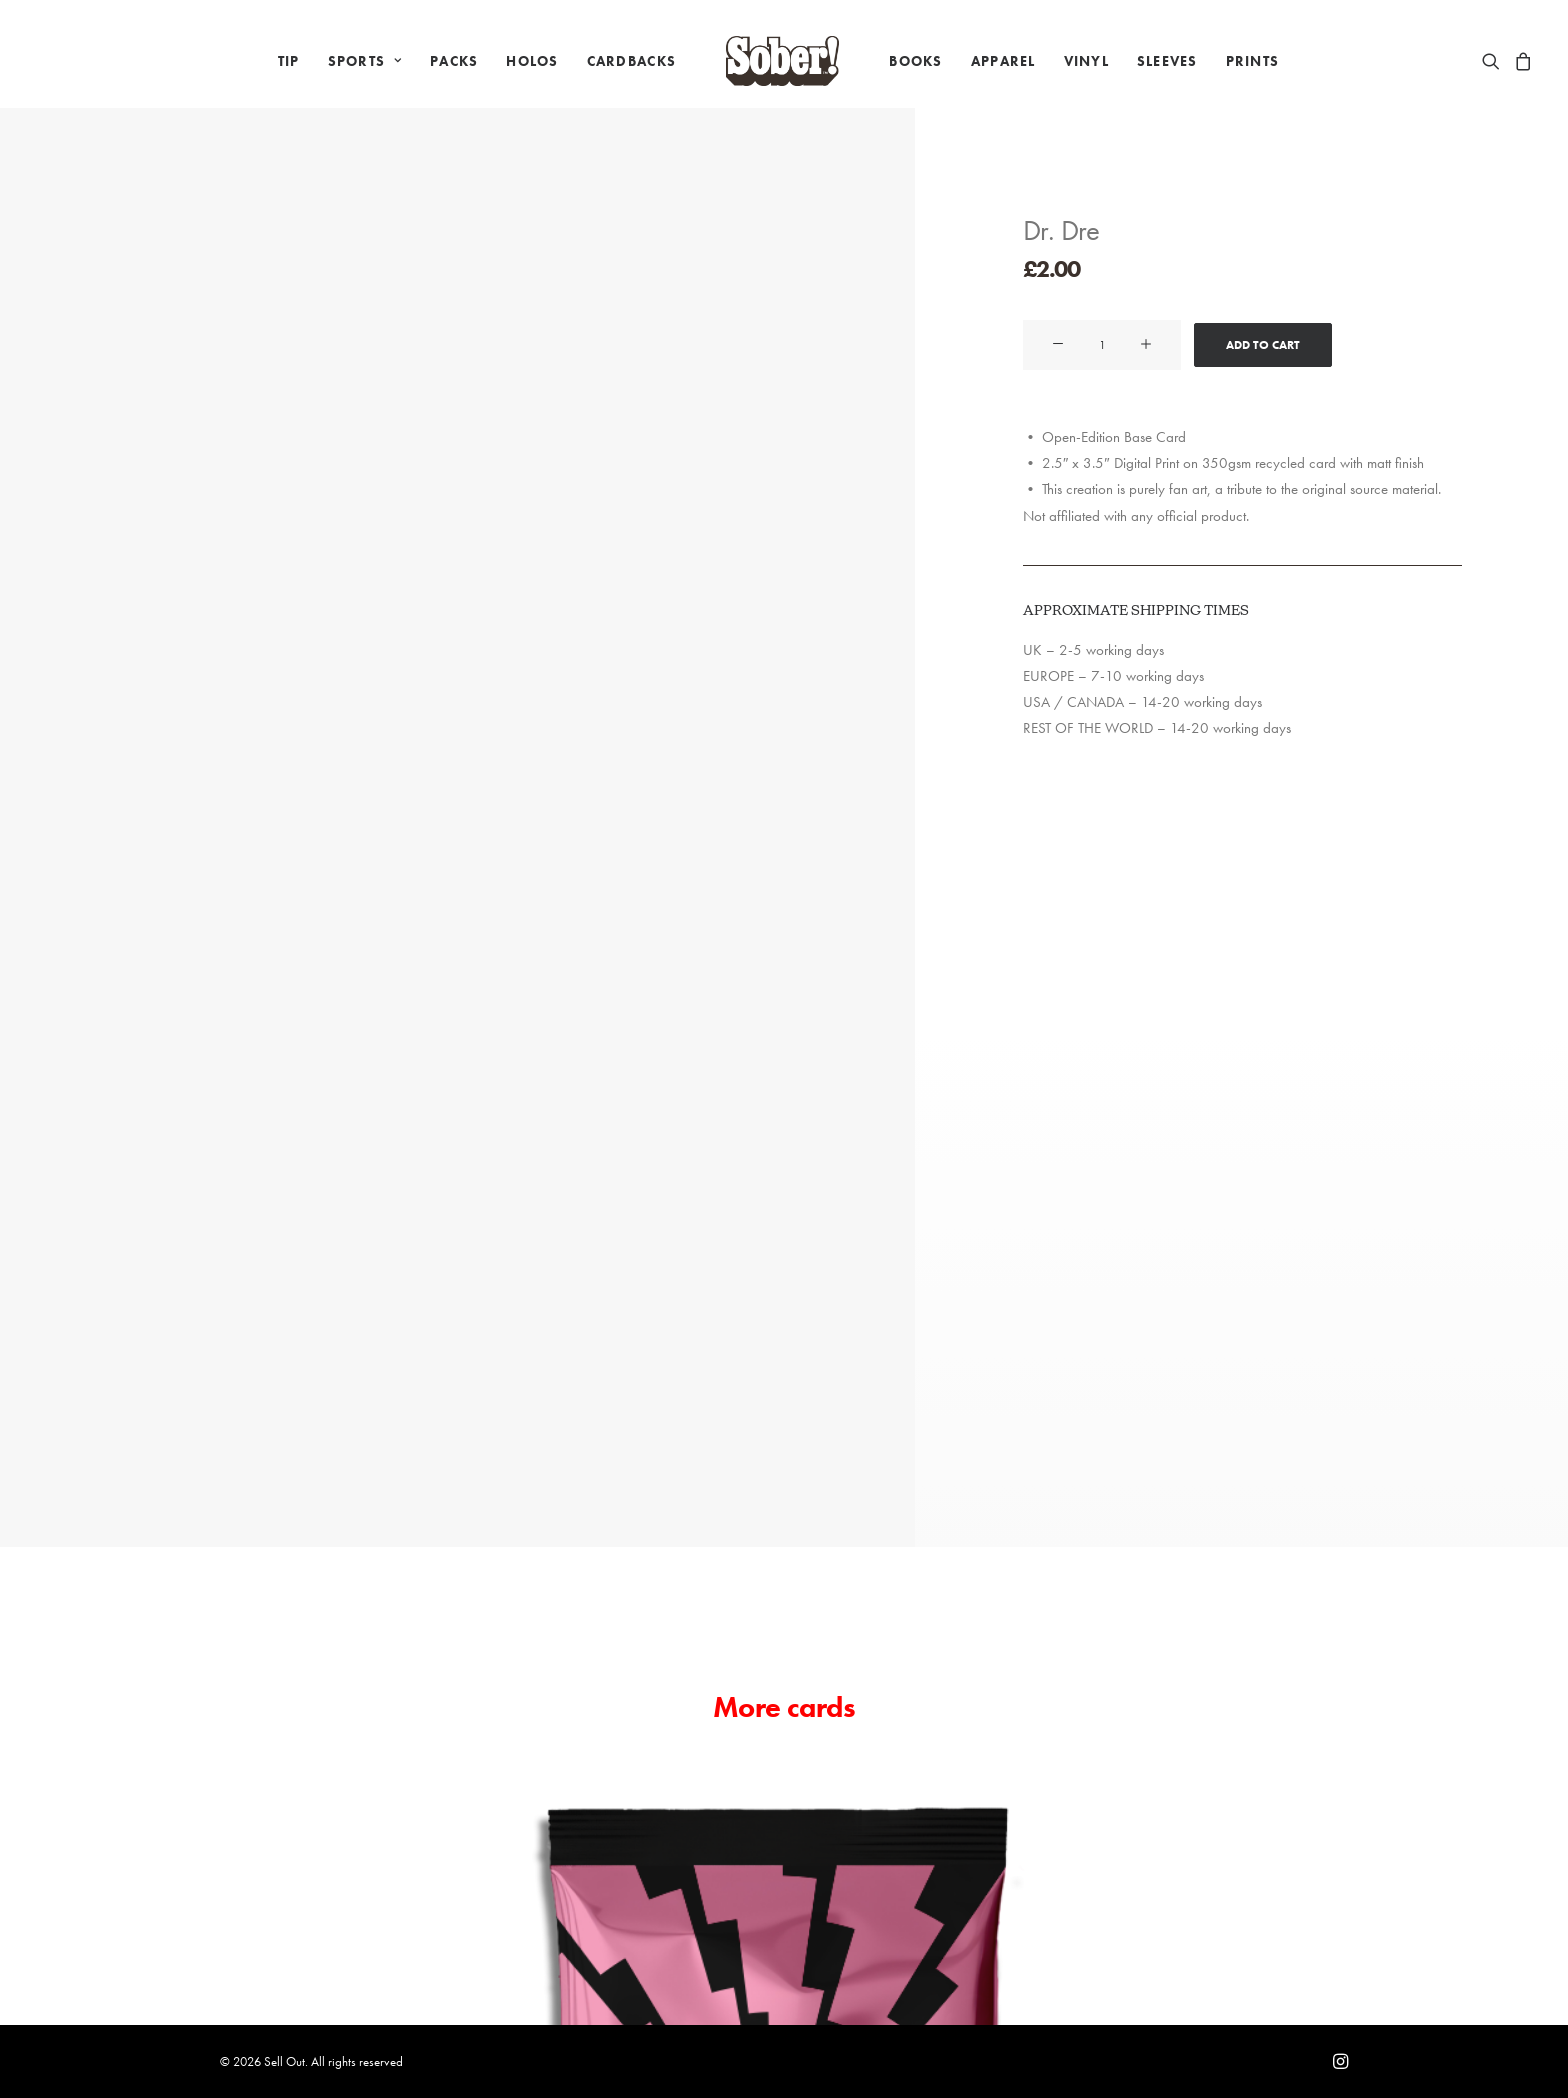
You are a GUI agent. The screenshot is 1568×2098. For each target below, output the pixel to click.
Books (915, 61)
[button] (1494, 61)
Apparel (1003, 61)
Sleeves (1167, 61)
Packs (454, 61)
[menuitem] (289, 61)
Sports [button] (365, 61)
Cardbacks (631, 61)
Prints (1253, 61)
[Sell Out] (782, 61)
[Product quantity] (1102, 345)
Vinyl (1086, 61)
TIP (289, 61)
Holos (532, 61)
